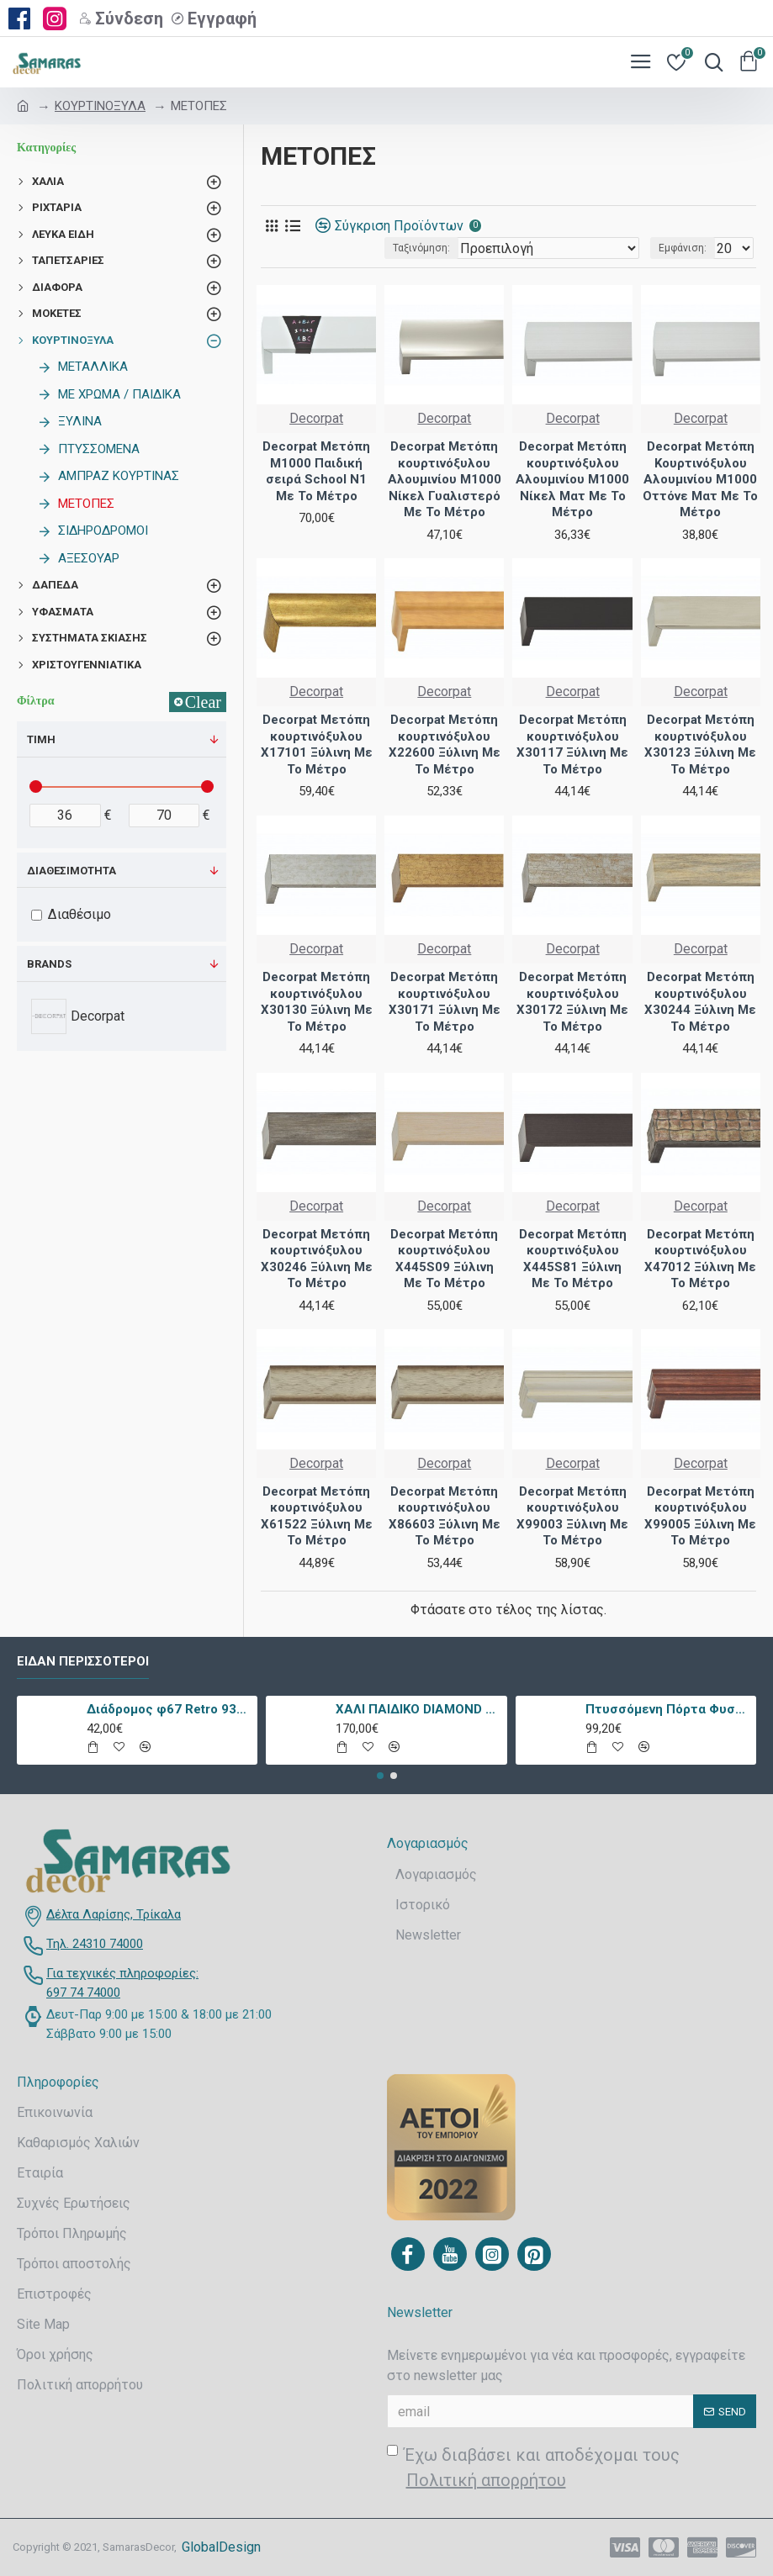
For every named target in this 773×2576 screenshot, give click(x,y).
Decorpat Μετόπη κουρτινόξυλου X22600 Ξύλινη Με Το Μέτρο (444, 744)
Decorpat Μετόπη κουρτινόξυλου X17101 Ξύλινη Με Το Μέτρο (317, 744)
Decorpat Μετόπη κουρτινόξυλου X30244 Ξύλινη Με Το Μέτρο (700, 1001)
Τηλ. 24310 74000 (94, 1943)
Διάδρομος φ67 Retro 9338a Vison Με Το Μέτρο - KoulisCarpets (169, 1709)
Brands (49, 964)
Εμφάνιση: (683, 248)
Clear (203, 702)
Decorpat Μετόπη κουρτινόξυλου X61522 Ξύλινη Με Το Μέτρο (317, 1516)
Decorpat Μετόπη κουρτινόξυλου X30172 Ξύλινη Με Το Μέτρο (572, 1001)
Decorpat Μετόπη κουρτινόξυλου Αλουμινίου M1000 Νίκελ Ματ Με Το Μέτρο (572, 479)
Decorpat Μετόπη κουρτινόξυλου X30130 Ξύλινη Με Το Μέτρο (317, 1001)
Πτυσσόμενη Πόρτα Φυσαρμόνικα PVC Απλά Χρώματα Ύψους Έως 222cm (667, 1709)
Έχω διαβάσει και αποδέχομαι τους (533, 2469)
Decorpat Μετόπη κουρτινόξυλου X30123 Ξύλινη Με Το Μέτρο (700, 744)
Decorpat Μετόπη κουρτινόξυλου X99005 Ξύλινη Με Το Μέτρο (700, 1516)
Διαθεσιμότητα (71, 870)
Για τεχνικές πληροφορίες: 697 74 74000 (122, 1983)
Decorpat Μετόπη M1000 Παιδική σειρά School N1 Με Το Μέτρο (316, 471)
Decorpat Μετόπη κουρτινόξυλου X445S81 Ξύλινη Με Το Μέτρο (573, 1259)
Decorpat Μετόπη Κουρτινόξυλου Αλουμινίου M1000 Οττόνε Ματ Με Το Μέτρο (700, 479)
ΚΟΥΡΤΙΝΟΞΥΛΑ (100, 105)
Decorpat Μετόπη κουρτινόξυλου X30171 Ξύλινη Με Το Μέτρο (444, 1001)
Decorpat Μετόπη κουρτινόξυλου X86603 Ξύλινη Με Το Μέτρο (444, 1516)
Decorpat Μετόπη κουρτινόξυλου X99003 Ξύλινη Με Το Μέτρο (572, 1516)
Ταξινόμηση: (421, 248)
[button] (380, 1775)
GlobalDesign (221, 2547)
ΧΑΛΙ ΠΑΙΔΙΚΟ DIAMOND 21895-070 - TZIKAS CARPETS (418, 1709)
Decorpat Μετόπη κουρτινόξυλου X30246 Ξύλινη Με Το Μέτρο (317, 1259)
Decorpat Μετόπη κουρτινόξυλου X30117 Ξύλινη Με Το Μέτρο (572, 744)
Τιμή (41, 739)
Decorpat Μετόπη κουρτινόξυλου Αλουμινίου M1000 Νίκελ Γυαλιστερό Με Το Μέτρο (444, 479)
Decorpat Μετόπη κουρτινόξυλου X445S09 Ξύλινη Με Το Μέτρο (444, 1259)
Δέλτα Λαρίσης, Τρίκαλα (113, 1914)
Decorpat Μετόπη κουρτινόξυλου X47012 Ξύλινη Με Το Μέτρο (700, 1259)
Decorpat (316, 418)
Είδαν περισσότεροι (83, 1661)
